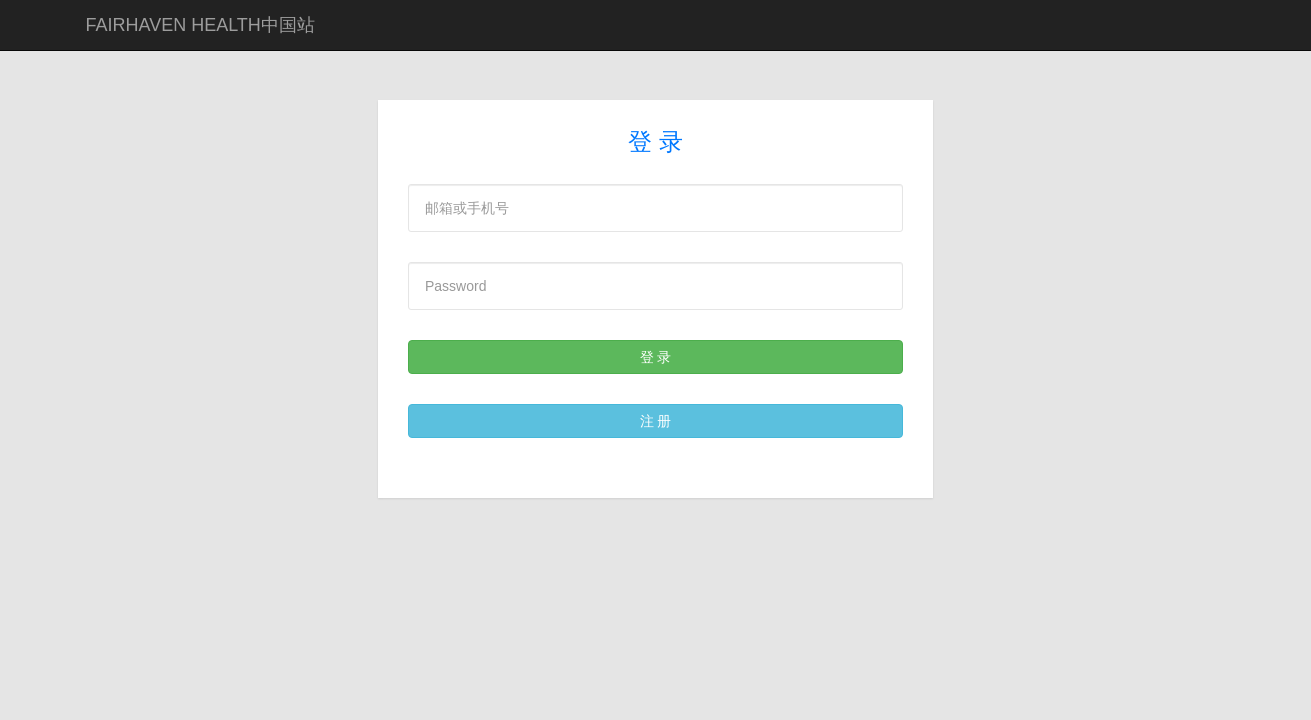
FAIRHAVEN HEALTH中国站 (200, 25)
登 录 (656, 357)
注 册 (656, 421)
